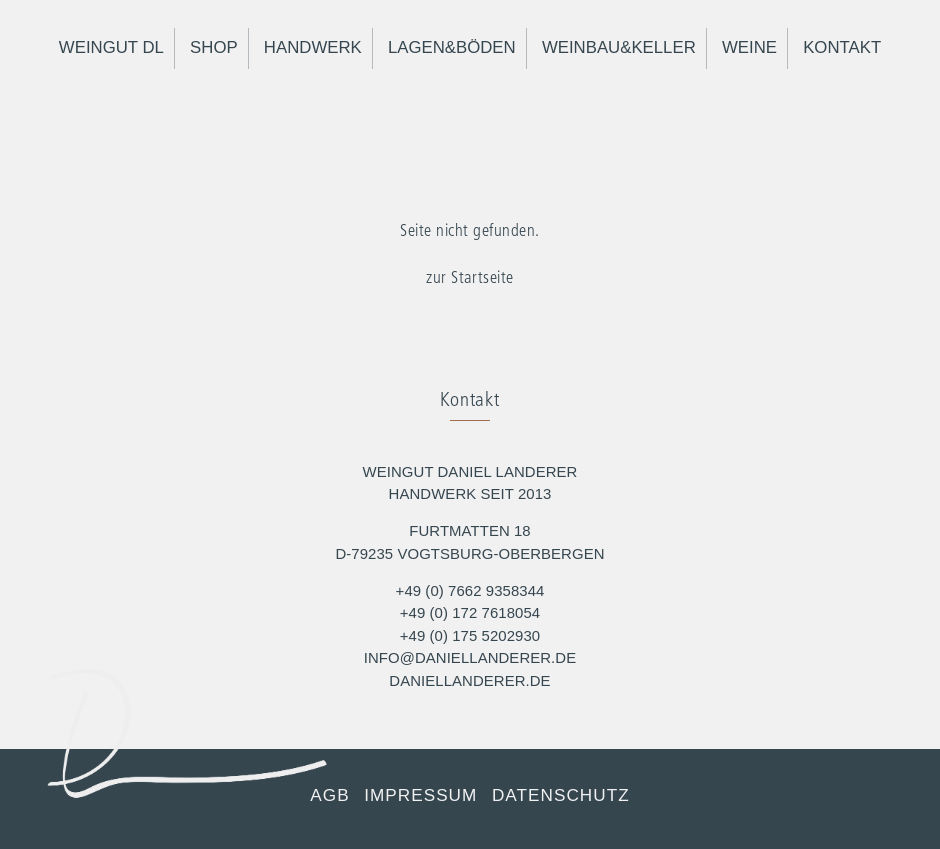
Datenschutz (561, 795)
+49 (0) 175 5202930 (470, 635)
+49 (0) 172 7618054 (470, 612)
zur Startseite (469, 278)
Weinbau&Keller (619, 47)
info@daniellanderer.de (470, 657)
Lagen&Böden (452, 47)
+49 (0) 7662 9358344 (470, 590)
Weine (749, 47)
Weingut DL (111, 47)
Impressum (420, 795)
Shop (214, 47)
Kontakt (842, 47)
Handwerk (313, 47)
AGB (329, 795)
